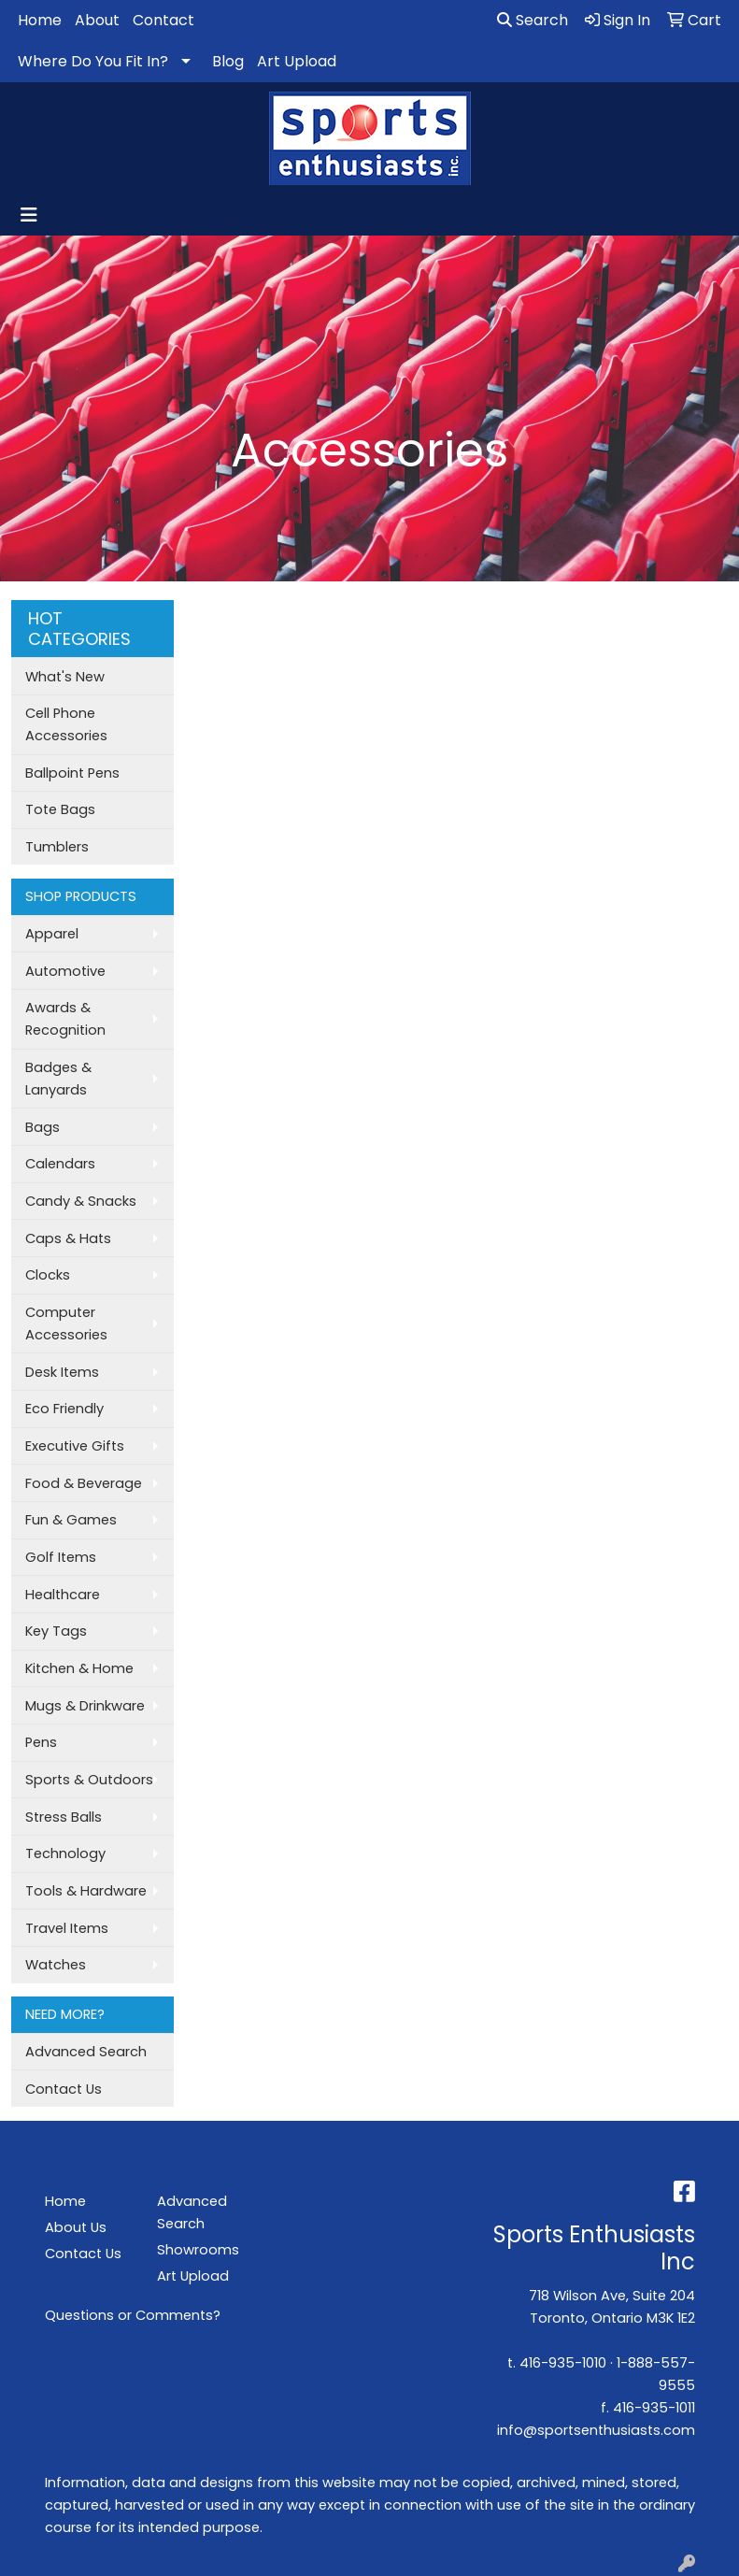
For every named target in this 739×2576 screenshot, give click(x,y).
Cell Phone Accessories (66, 724)
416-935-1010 (562, 2363)
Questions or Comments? (132, 2315)
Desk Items (62, 1372)
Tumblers (57, 846)
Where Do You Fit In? (93, 61)
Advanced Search (86, 2051)
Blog (228, 61)
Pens (41, 1742)
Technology (65, 1853)
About (97, 20)
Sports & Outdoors (89, 1779)
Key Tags (56, 1631)
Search (532, 20)
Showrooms (198, 2249)
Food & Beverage (83, 1483)
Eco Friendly (64, 1408)
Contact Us (63, 2089)
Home (40, 20)
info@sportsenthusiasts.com (596, 2430)
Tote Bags (60, 809)
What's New (65, 676)
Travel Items (66, 1928)
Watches (55, 1964)
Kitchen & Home (79, 1668)
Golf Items (60, 1557)
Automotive (65, 971)
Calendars (60, 1163)
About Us (76, 2227)
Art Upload (296, 61)
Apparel (51, 933)
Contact (163, 20)
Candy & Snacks (80, 1201)
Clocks (47, 1275)
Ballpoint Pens (72, 773)
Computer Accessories (66, 1323)
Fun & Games (71, 1519)
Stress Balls (63, 1817)
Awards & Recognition (65, 1018)
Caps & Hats (68, 1238)
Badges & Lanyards (58, 1078)
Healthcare (62, 1594)
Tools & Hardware (86, 1891)
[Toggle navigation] (29, 215)
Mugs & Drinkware (85, 1705)
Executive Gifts (74, 1446)
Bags (42, 1127)
